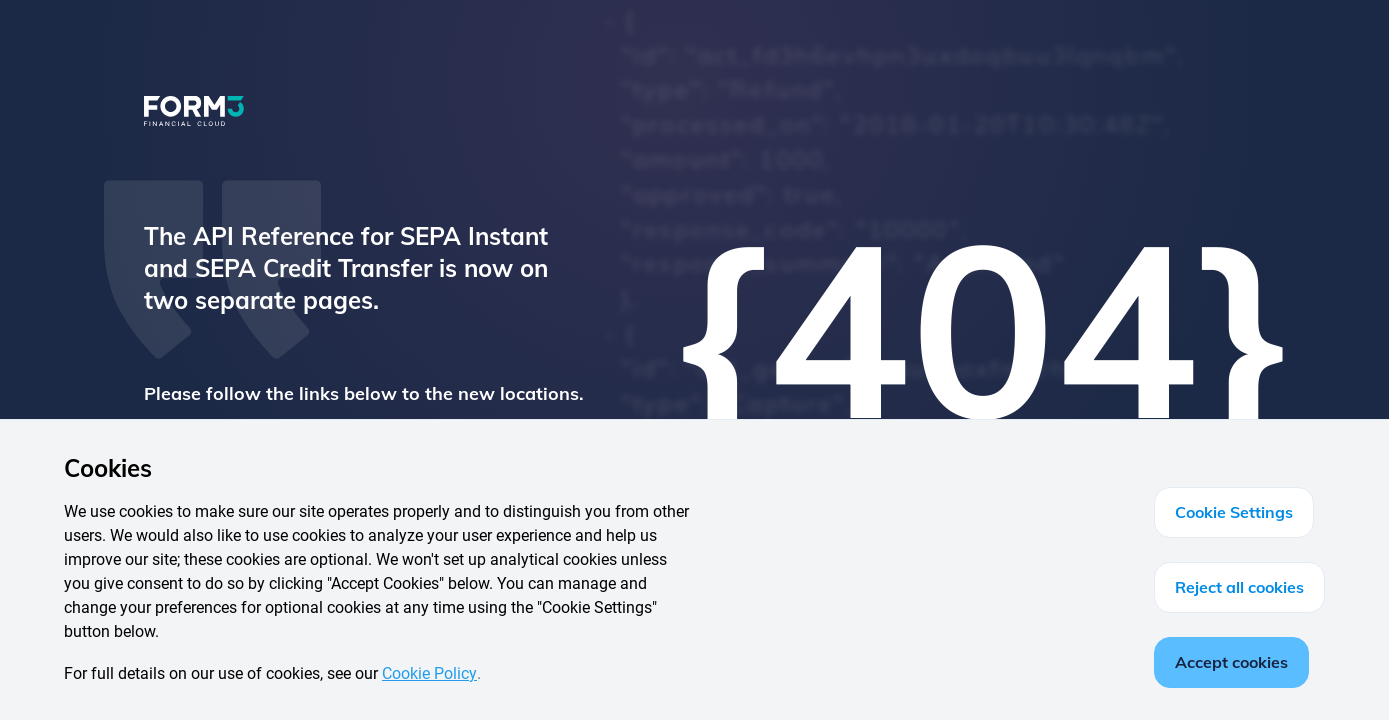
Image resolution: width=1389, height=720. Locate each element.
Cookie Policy (429, 673)
